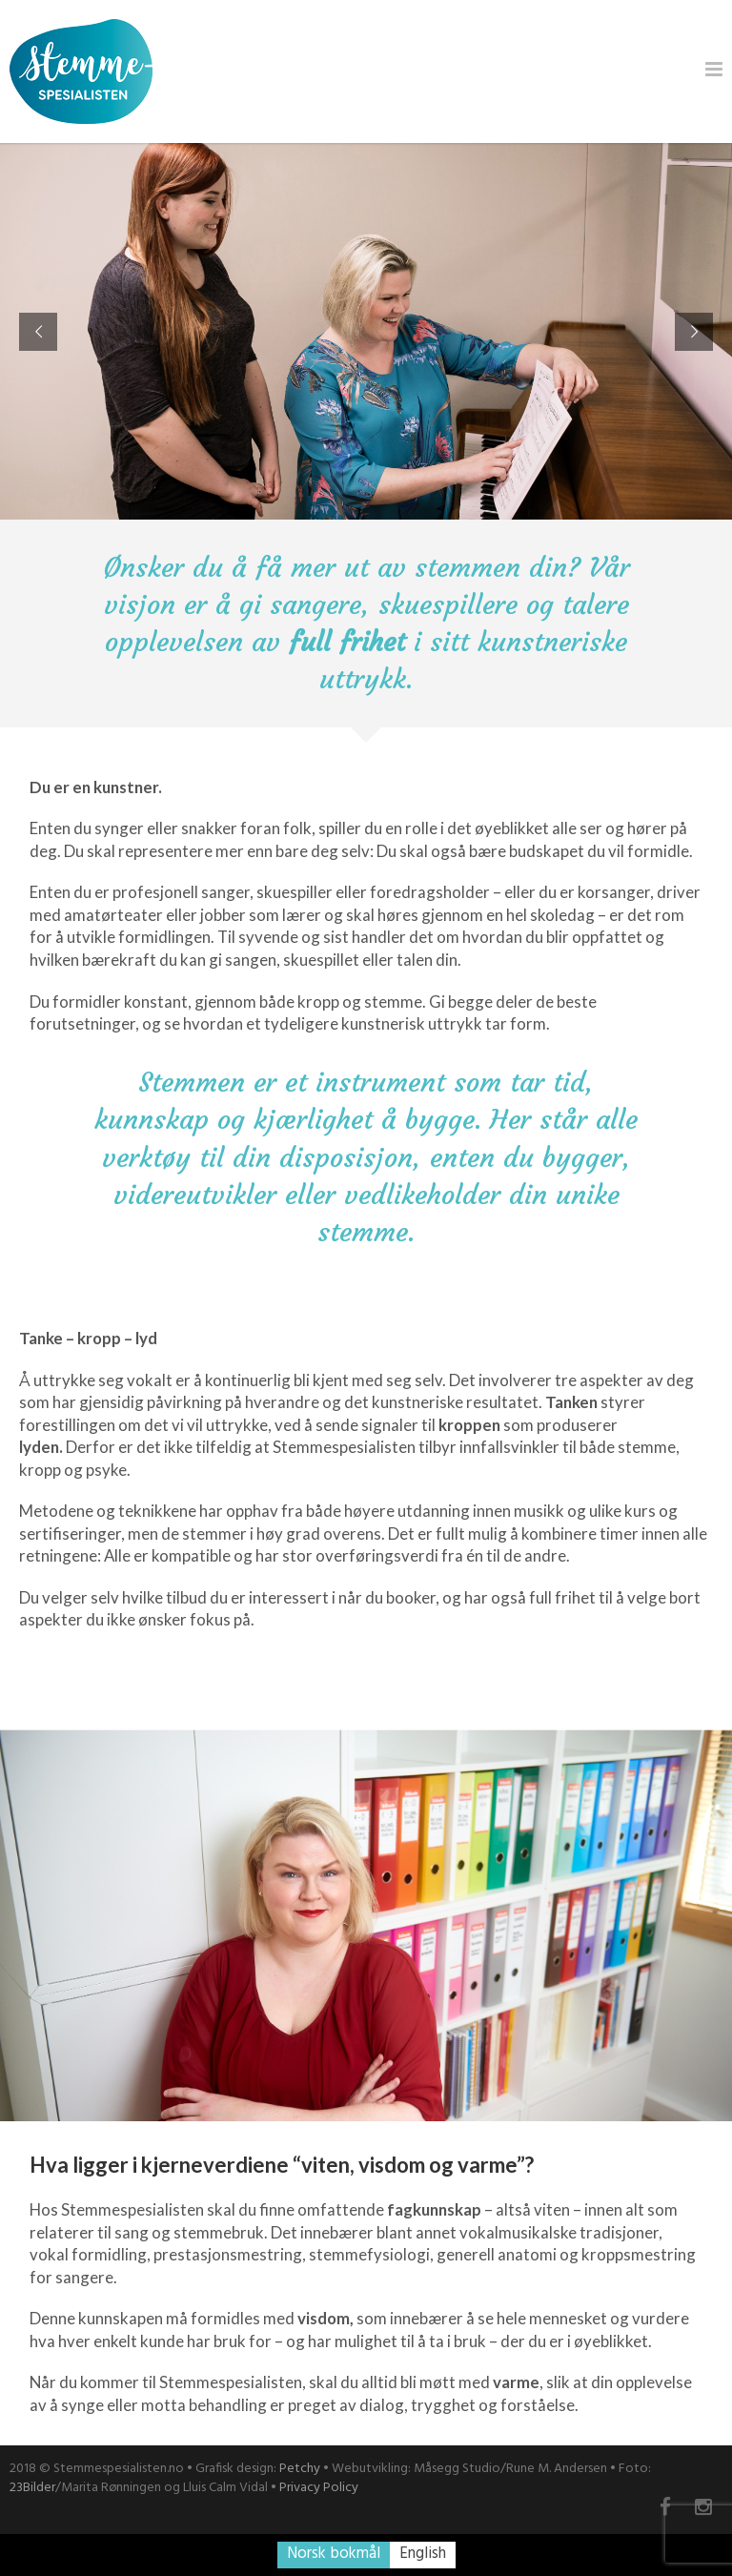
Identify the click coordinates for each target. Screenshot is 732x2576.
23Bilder (32, 2488)
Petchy (299, 2469)
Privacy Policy (318, 2488)
